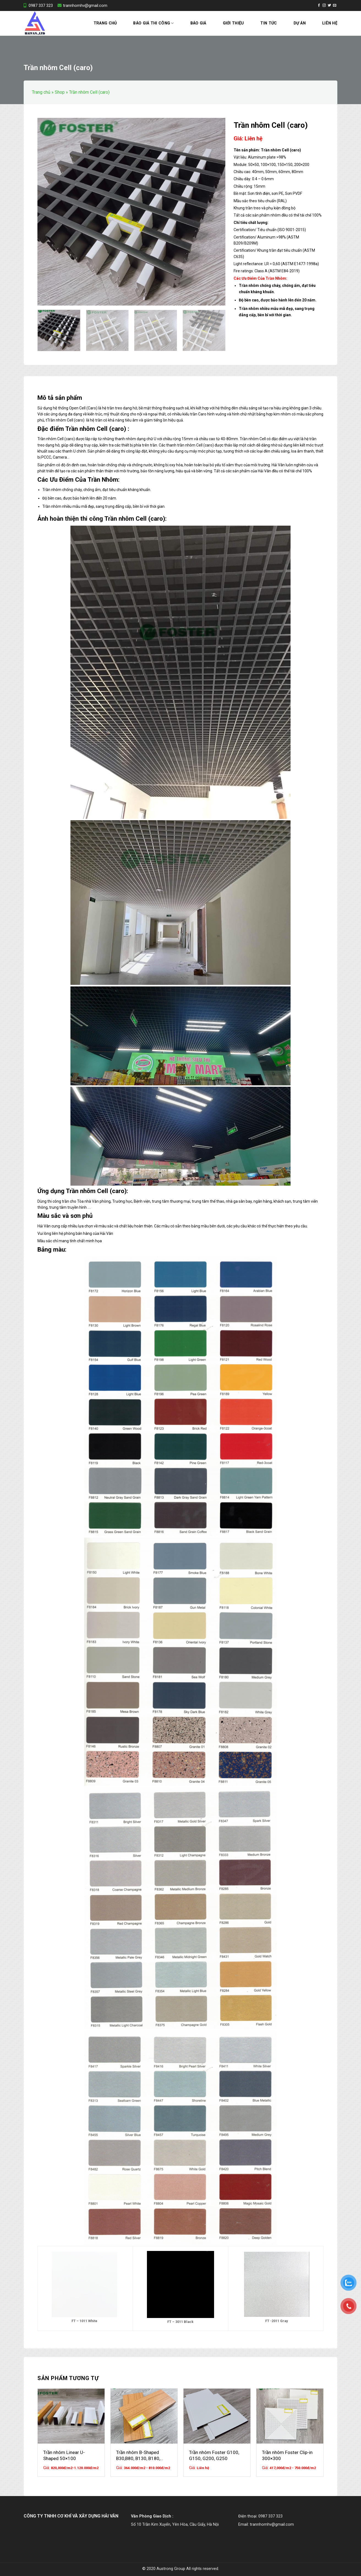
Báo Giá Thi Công (153, 23)
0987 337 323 (38, 5)
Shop (60, 92)
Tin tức (268, 23)
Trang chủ (105, 23)
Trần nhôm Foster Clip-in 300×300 (287, 2455)
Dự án (300, 23)
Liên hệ (329, 23)
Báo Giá (198, 23)
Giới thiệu (233, 23)
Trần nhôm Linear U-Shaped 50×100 (64, 2455)
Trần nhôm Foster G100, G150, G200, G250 (214, 2455)
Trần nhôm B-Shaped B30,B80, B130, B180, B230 (138, 2455)
